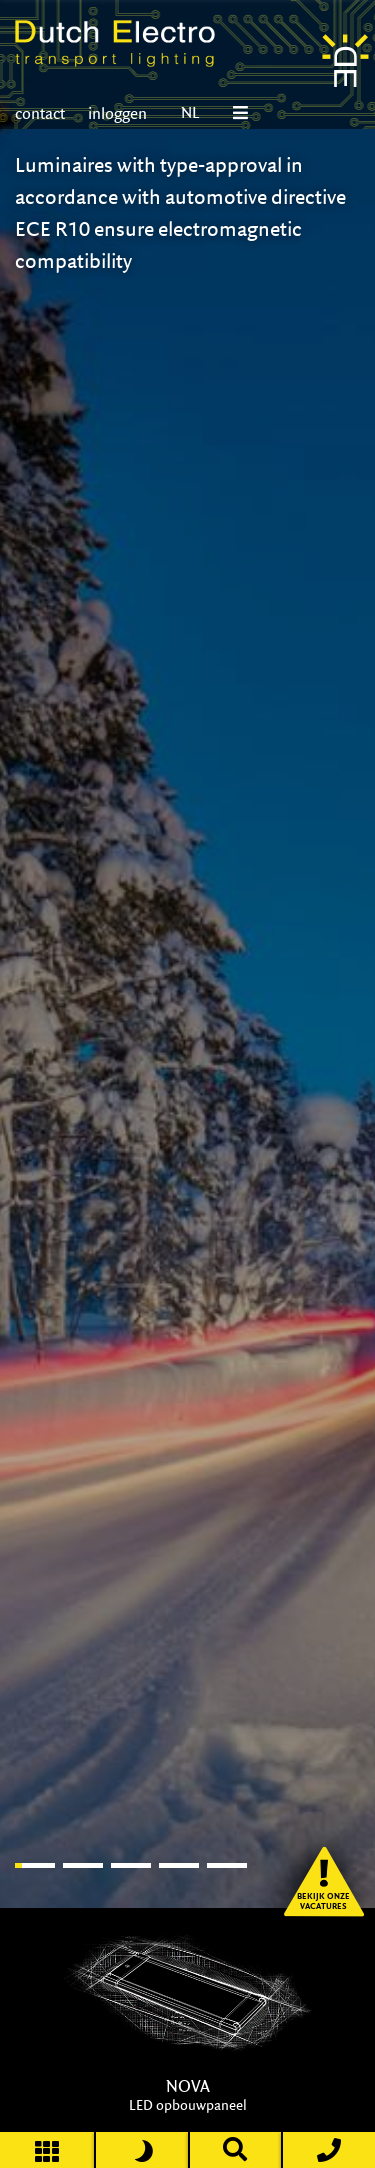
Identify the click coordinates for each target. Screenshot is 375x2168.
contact (40, 113)
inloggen (116, 113)
